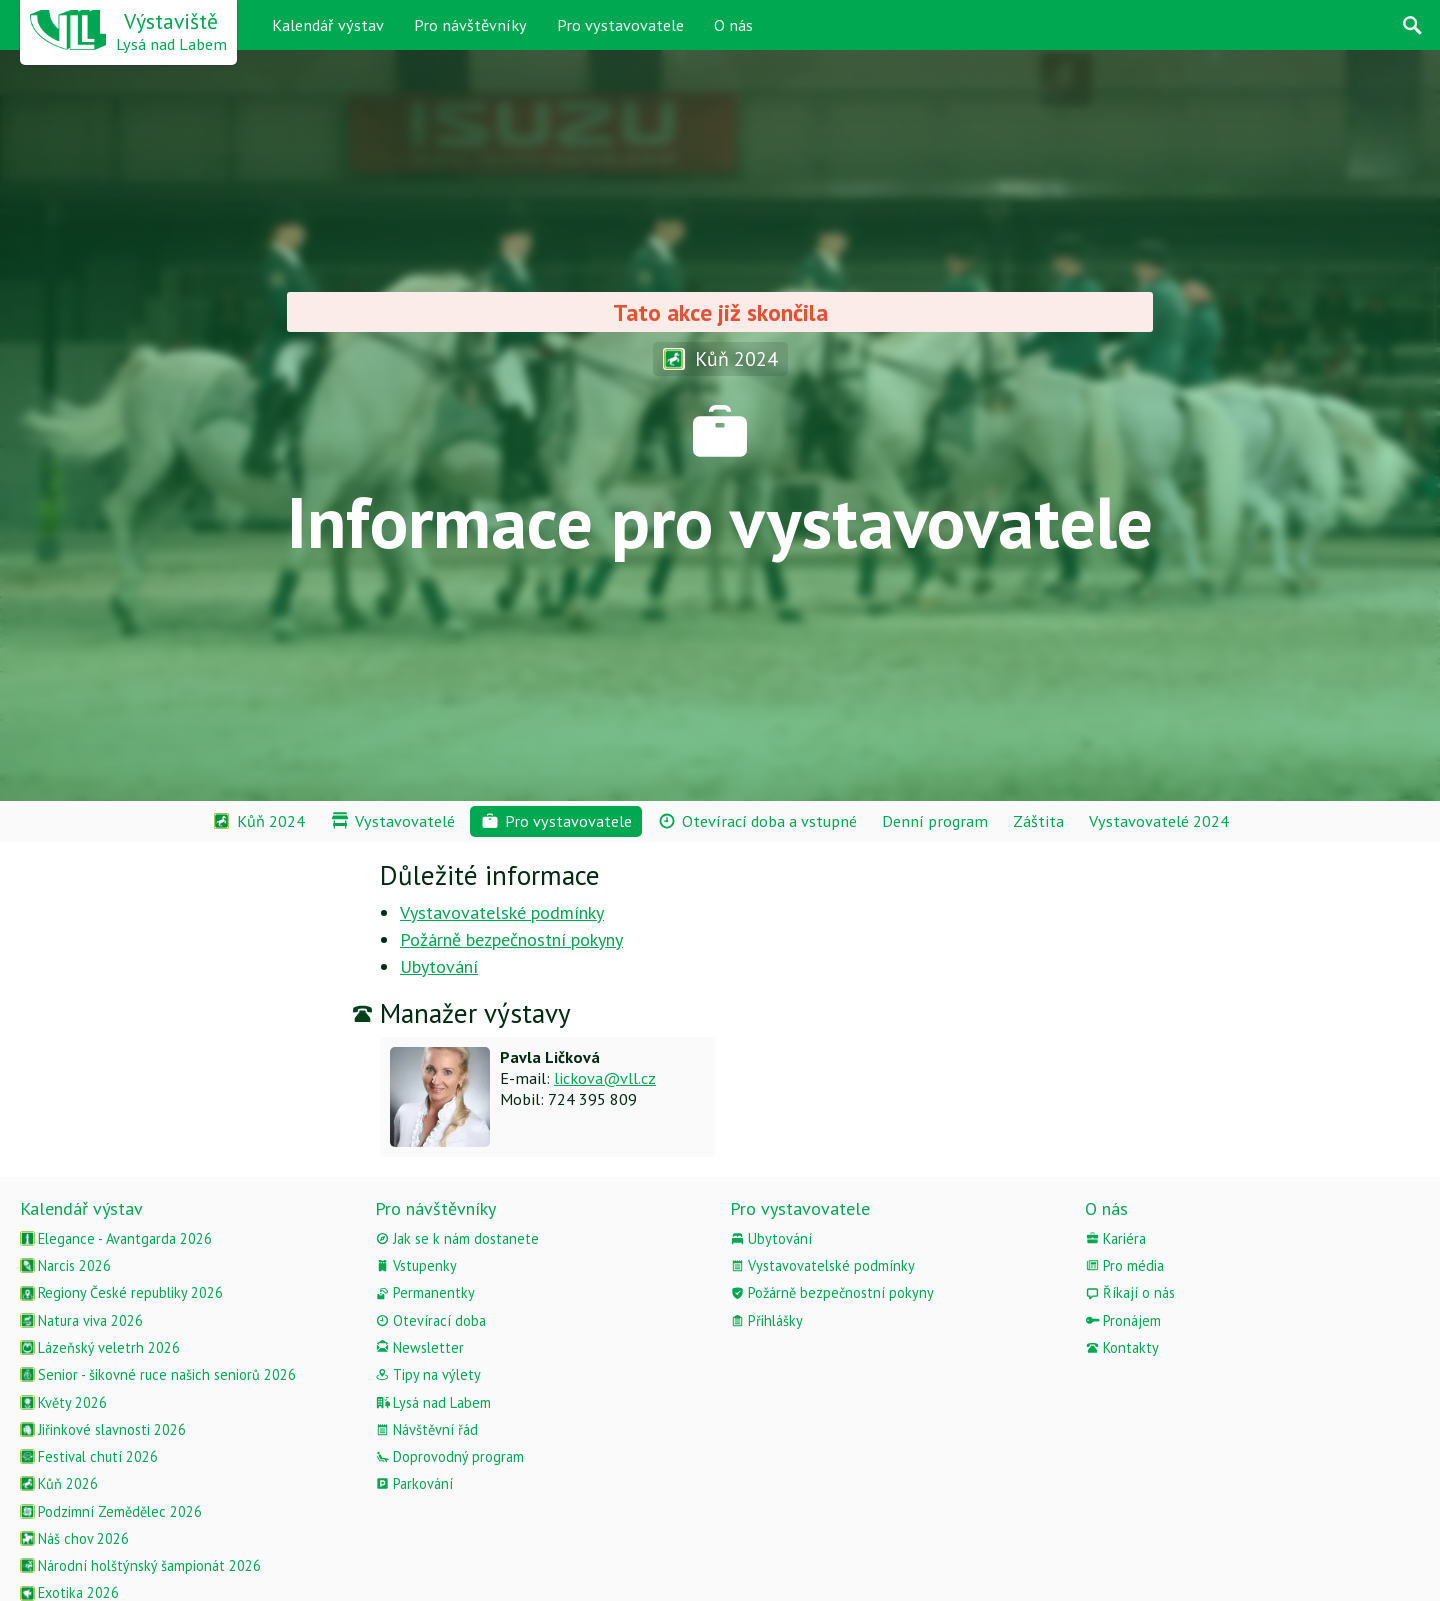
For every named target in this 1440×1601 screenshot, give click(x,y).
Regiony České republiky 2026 (121, 1292)
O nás (733, 25)
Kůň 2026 (59, 1483)
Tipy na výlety (428, 1374)
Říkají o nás (1130, 1292)
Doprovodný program (449, 1456)
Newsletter (419, 1347)
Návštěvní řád (426, 1429)
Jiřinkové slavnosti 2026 (103, 1429)
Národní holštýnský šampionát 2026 (140, 1565)
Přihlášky (766, 1320)
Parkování (414, 1483)
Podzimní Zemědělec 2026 (111, 1511)
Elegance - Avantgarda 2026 (116, 1238)
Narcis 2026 (65, 1265)
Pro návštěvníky (470, 25)
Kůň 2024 (720, 358)
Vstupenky (416, 1265)
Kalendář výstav (328, 25)
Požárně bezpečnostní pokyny (511, 939)
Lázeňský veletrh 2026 (100, 1347)
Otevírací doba (430, 1320)
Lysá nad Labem (433, 1402)
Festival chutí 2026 (89, 1456)
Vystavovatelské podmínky (502, 912)
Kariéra (1115, 1238)
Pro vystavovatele (620, 25)
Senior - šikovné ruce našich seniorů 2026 (158, 1374)
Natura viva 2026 (81, 1320)
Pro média (1124, 1265)
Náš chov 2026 (74, 1538)
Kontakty (1122, 1347)
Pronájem (1123, 1320)
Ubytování (439, 966)
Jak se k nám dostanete (457, 1238)
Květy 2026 (63, 1402)
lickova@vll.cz (605, 1078)
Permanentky (425, 1292)
